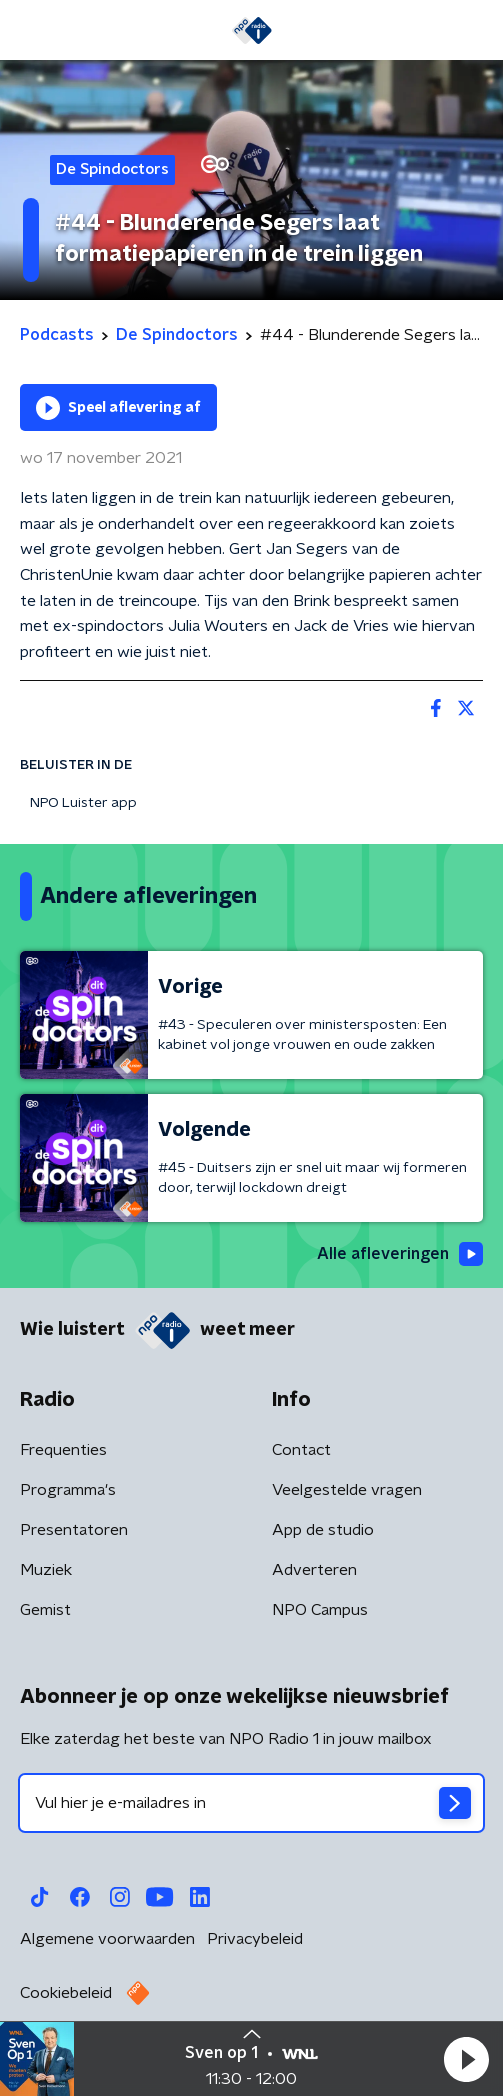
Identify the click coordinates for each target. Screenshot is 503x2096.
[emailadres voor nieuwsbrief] (251, 1803)
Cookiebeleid (66, 1993)
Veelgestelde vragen (347, 1490)
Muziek (46, 1570)
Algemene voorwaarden (107, 1939)
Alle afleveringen (400, 1254)
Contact (301, 1450)
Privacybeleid (255, 1939)
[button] (466, 2059)
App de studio (323, 1530)
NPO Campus (320, 1610)
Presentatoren (74, 1530)
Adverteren (314, 1570)
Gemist (45, 1610)
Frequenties (63, 1450)
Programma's (68, 1490)
